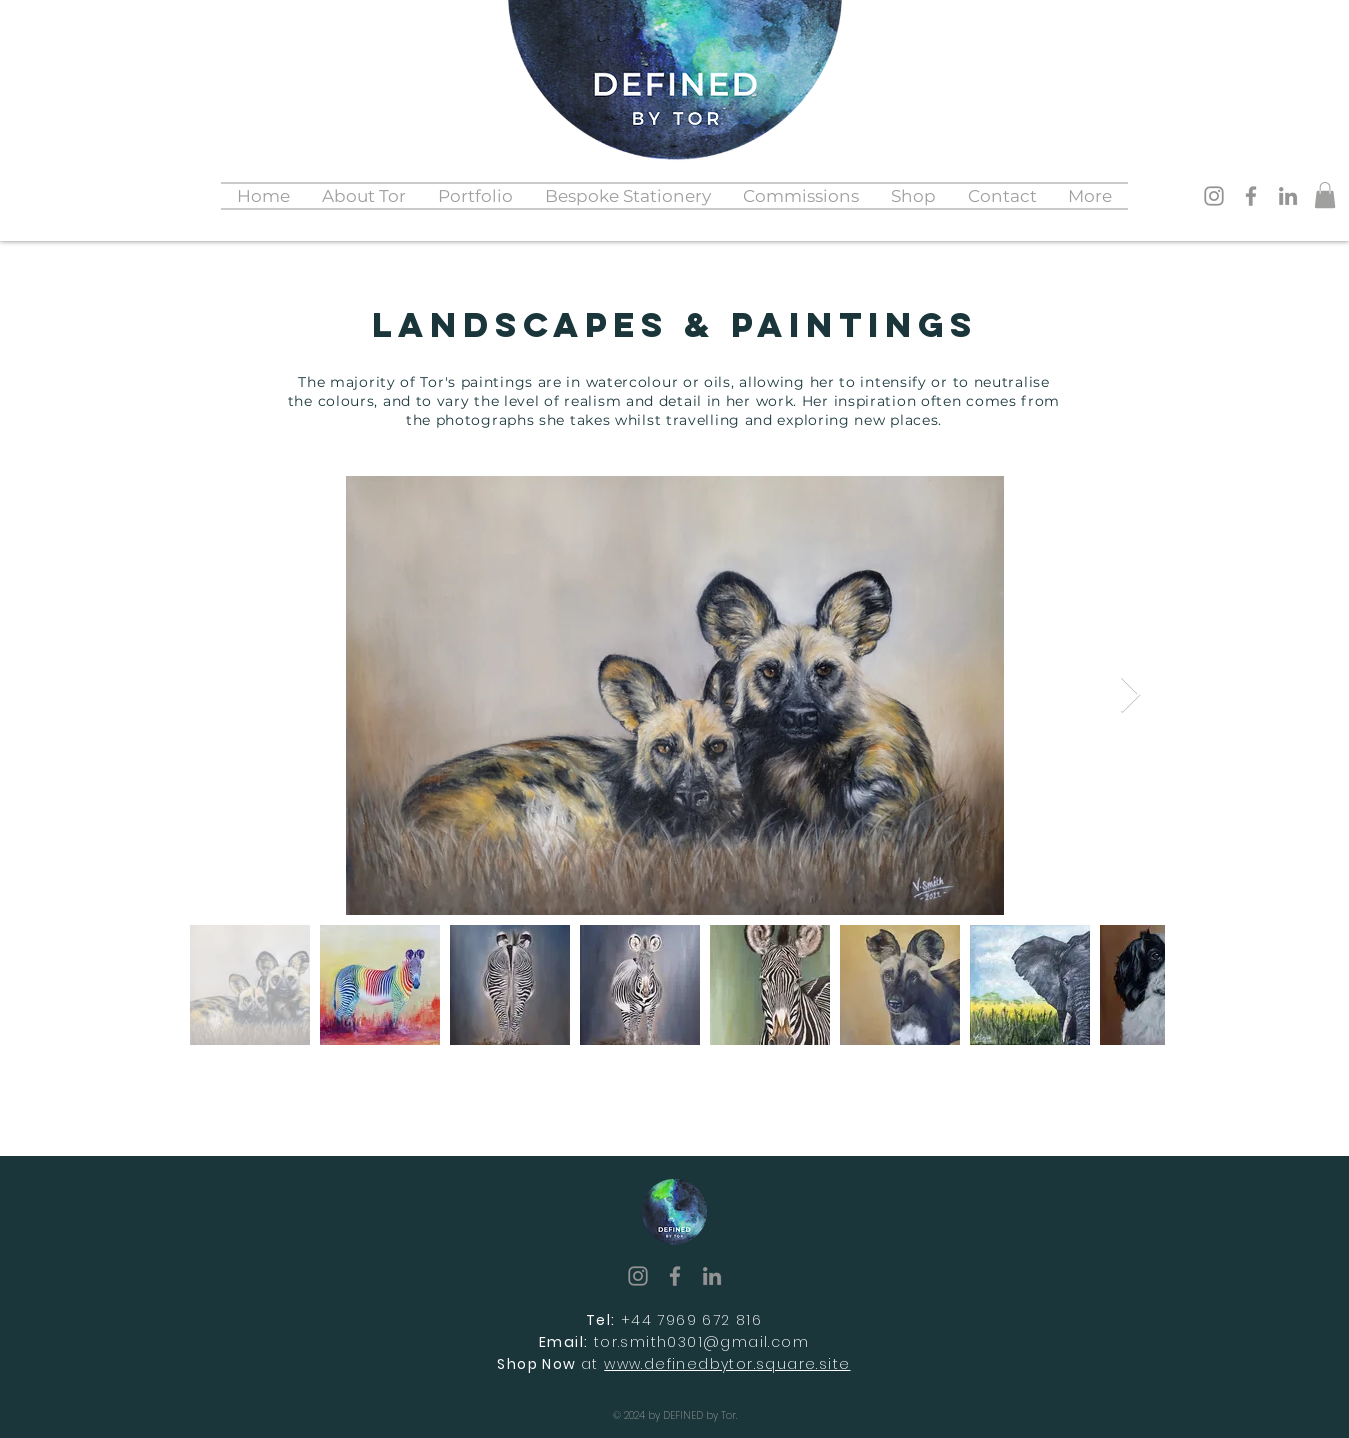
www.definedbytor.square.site (727, 1364)
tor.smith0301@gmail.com (701, 1342)
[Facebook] (1251, 196)
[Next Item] (1130, 695)
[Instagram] (1214, 196)
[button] (475, 196)
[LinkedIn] (1288, 196)
